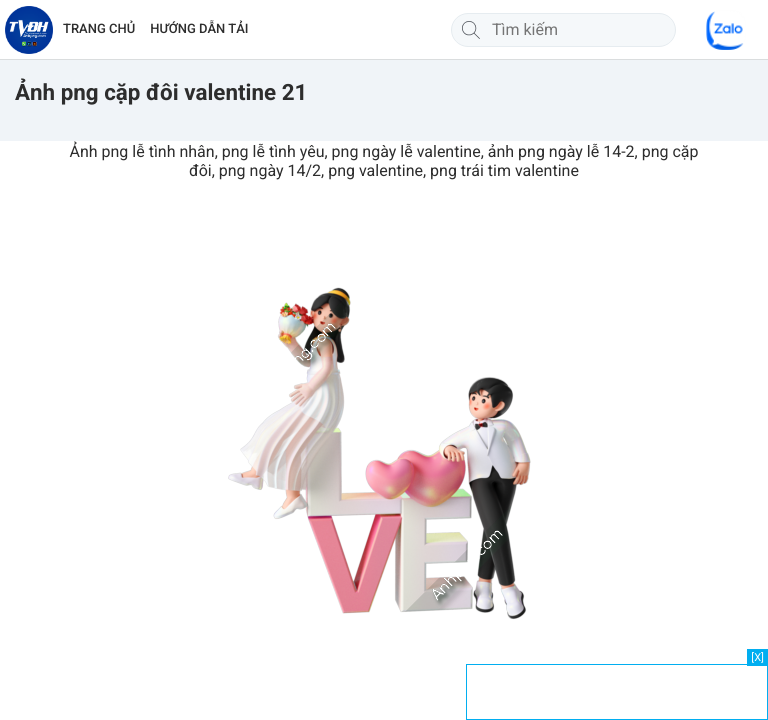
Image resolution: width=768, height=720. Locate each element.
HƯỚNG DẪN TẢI (199, 29)
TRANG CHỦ (99, 29)
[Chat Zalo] (726, 30)
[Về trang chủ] (29, 30)
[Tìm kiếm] (471, 30)
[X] (757, 657)
